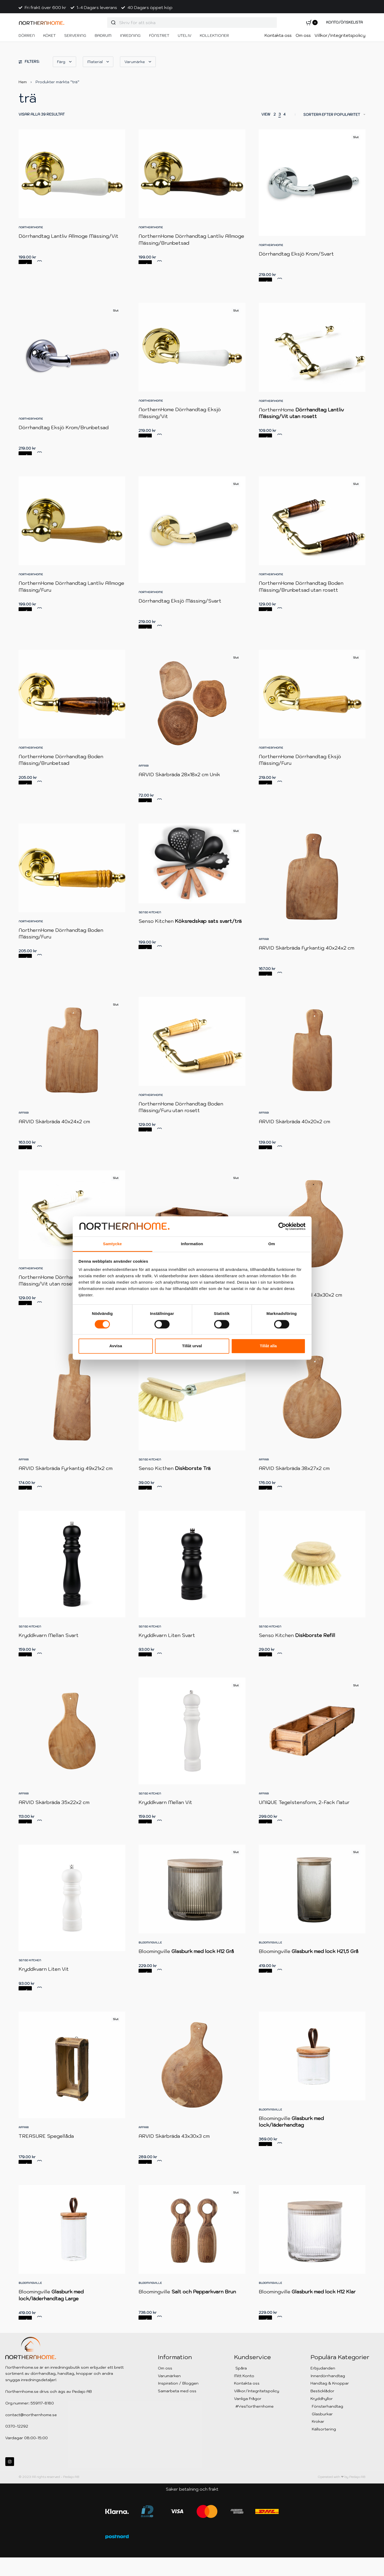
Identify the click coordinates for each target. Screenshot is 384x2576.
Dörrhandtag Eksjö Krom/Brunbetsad (64, 427)
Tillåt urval (192, 1346)
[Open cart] (312, 22)
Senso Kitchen (150, 912)
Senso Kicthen (175, 1472)
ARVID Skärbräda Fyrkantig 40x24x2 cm (306, 948)
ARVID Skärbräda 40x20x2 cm (294, 1121)
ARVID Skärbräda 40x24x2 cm (54, 1121)
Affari (144, 766)
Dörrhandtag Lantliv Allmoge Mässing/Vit (68, 236)
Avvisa (115, 1346)
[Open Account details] (344, 23)
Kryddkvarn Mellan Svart (49, 1645)
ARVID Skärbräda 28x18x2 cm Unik (179, 774)
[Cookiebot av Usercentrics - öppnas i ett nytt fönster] (282, 1226)
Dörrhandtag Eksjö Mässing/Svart (180, 601)
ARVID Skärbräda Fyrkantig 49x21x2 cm (65, 1470)
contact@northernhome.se (31, 2414)
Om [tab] (271, 1244)
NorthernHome (31, 227)
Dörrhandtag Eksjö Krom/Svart (296, 254)
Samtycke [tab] (112, 1244)
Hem (23, 82)
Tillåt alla (268, 1346)
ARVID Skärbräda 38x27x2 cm (294, 1474)
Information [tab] (192, 1244)
